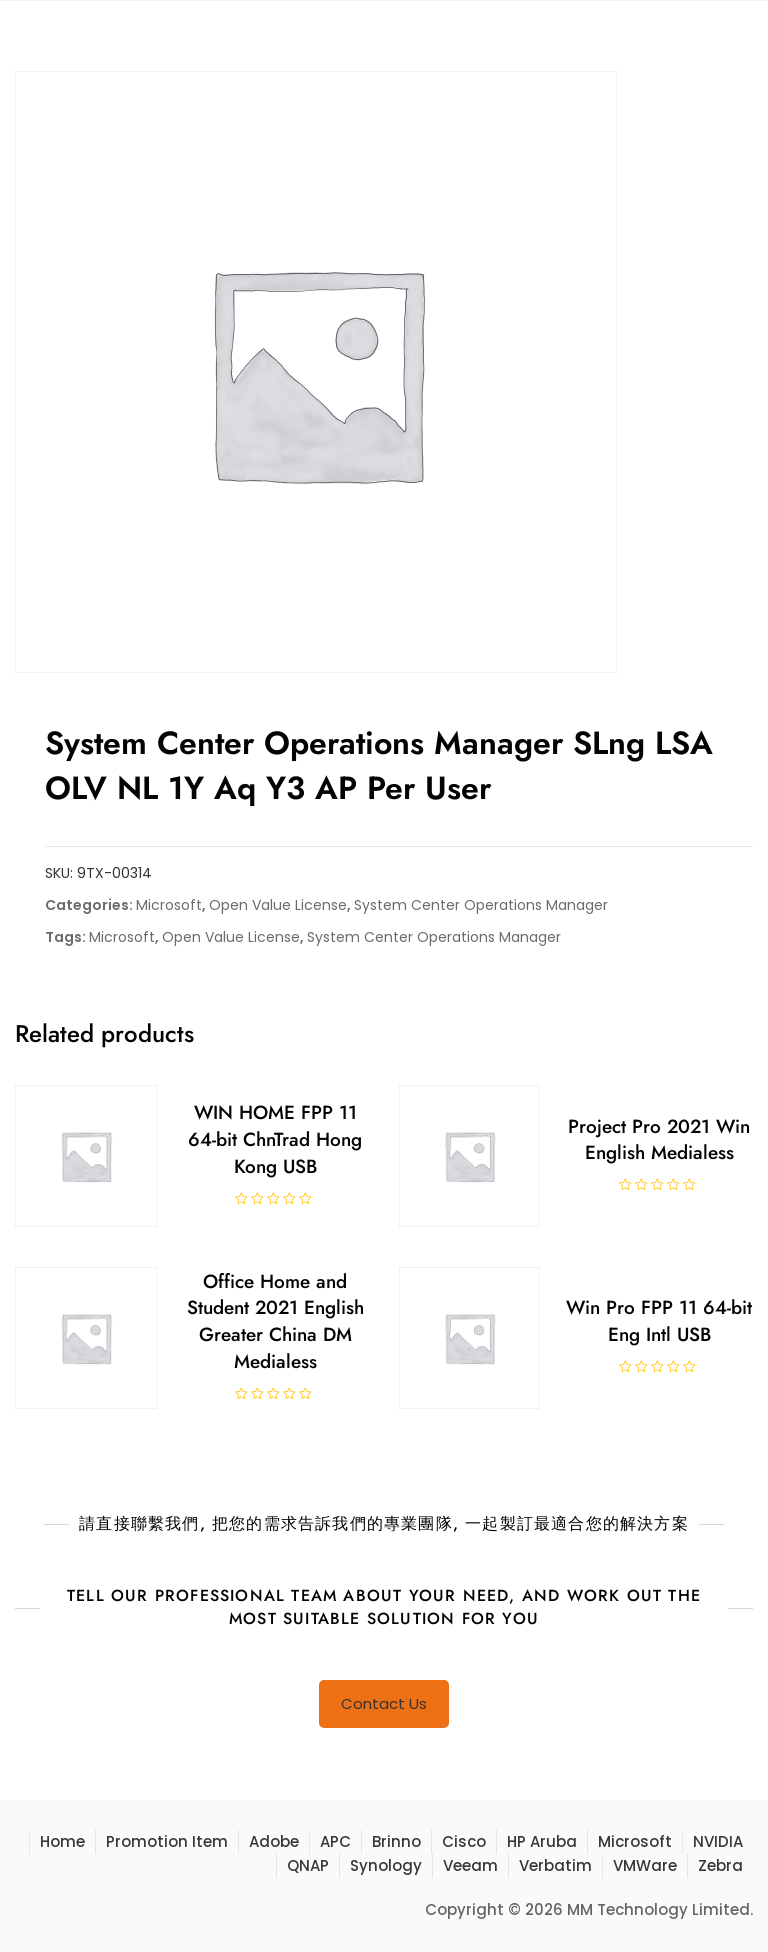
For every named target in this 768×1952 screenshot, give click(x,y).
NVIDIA (718, 1841)
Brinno (396, 1841)
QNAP (308, 1865)
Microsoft (169, 905)
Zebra (720, 1865)
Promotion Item (167, 1841)
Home (62, 1841)
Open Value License (278, 905)
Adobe (274, 1841)
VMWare (645, 1865)
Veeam (470, 1865)
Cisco (464, 1841)
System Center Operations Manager (481, 905)
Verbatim (555, 1865)
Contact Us (384, 1703)
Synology (386, 1865)
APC (335, 1841)
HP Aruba (542, 1841)
